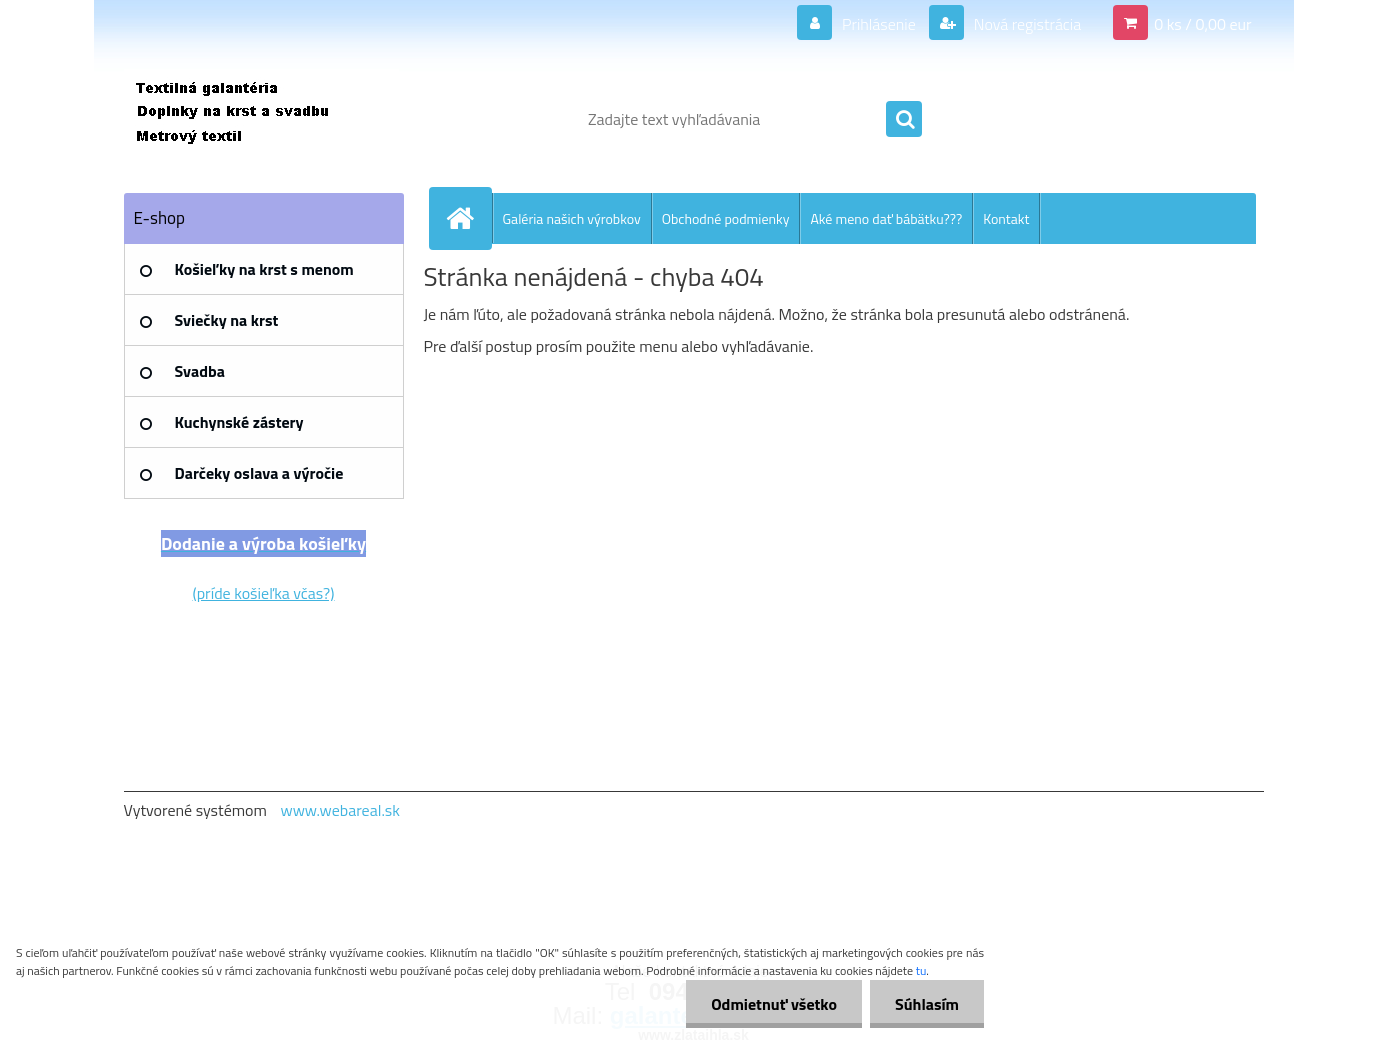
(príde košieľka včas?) (264, 593)
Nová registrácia (1025, 24)
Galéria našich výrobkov (572, 218)
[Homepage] (469, 218)
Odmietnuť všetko (774, 1004)
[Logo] (261, 119)
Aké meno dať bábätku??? (886, 218)
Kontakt (1006, 218)
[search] (904, 120)
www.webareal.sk (340, 810)
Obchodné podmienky (726, 218)
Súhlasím (927, 1004)
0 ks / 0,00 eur (1202, 24)
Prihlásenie (878, 24)
